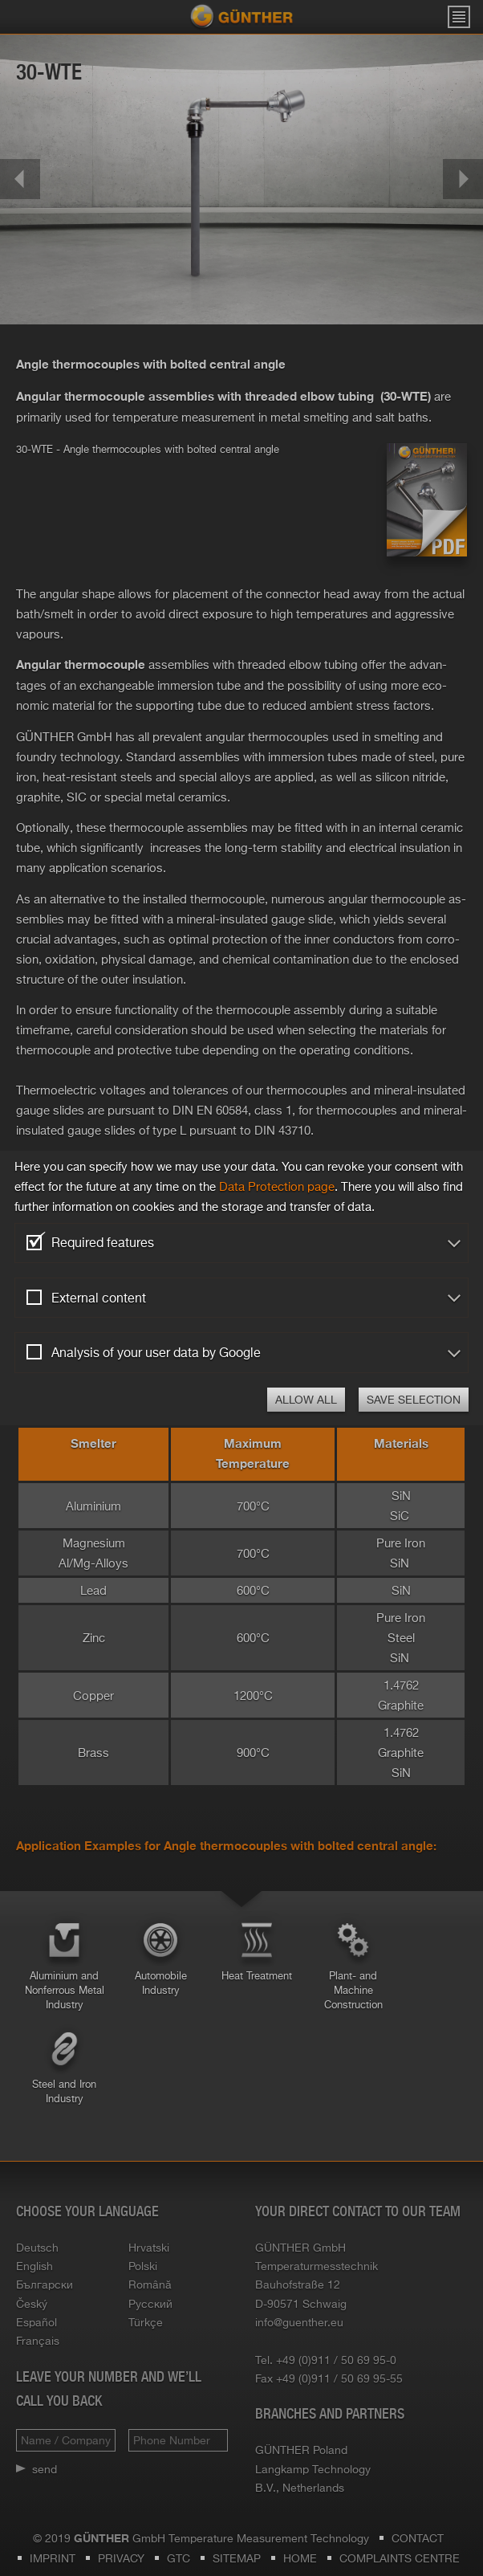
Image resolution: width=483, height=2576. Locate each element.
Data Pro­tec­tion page (277, 1186)
